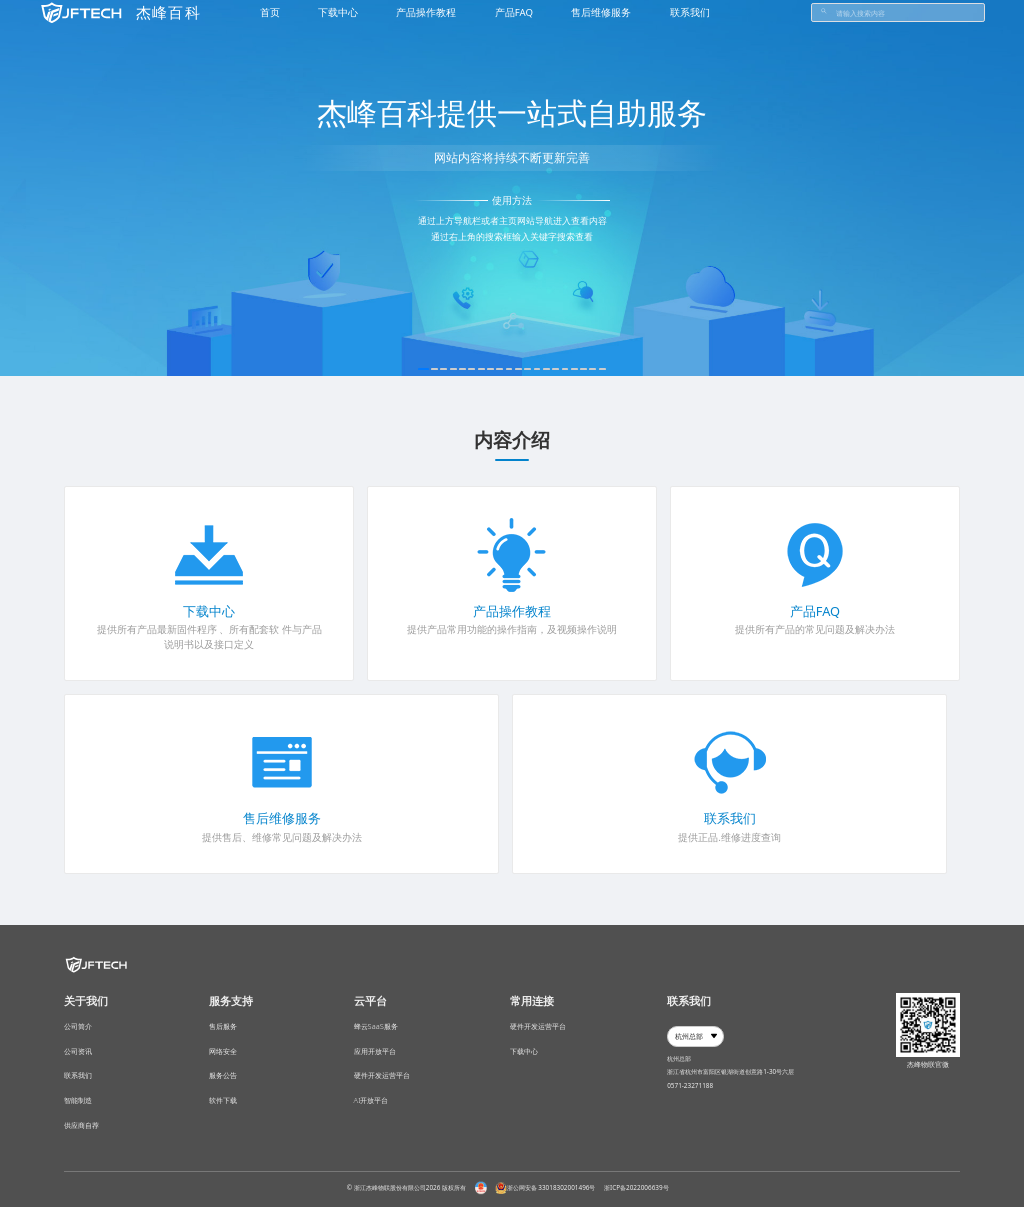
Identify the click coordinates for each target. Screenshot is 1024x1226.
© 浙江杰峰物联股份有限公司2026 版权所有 (406, 1205)
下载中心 (209, 611)
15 (567, 369)
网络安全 (223, 1060)
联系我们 (730, 818)
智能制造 (78, 1119)
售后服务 (223, 1030)
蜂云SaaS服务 (376, 1030)
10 (508, 369)
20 (625, 369)
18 (602, 369)
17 (590, 369)
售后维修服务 (282, 818)
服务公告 (223, 1089)
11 (520, 369)
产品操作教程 (512, 611)
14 (555, 369)
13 (543, 369)
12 (531, 369)
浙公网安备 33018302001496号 (545, 1206)
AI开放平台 (371, 1119)
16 (578, 369)
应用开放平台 (375, 1060)
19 (613, 369)
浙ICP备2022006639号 (636, 1205)
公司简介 (78, 1030)
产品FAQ (815, 611)
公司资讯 (78, 1060)
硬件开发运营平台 (382, 1089)
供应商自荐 (81, 1148)
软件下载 (223, 1119)
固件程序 (197, 629)
